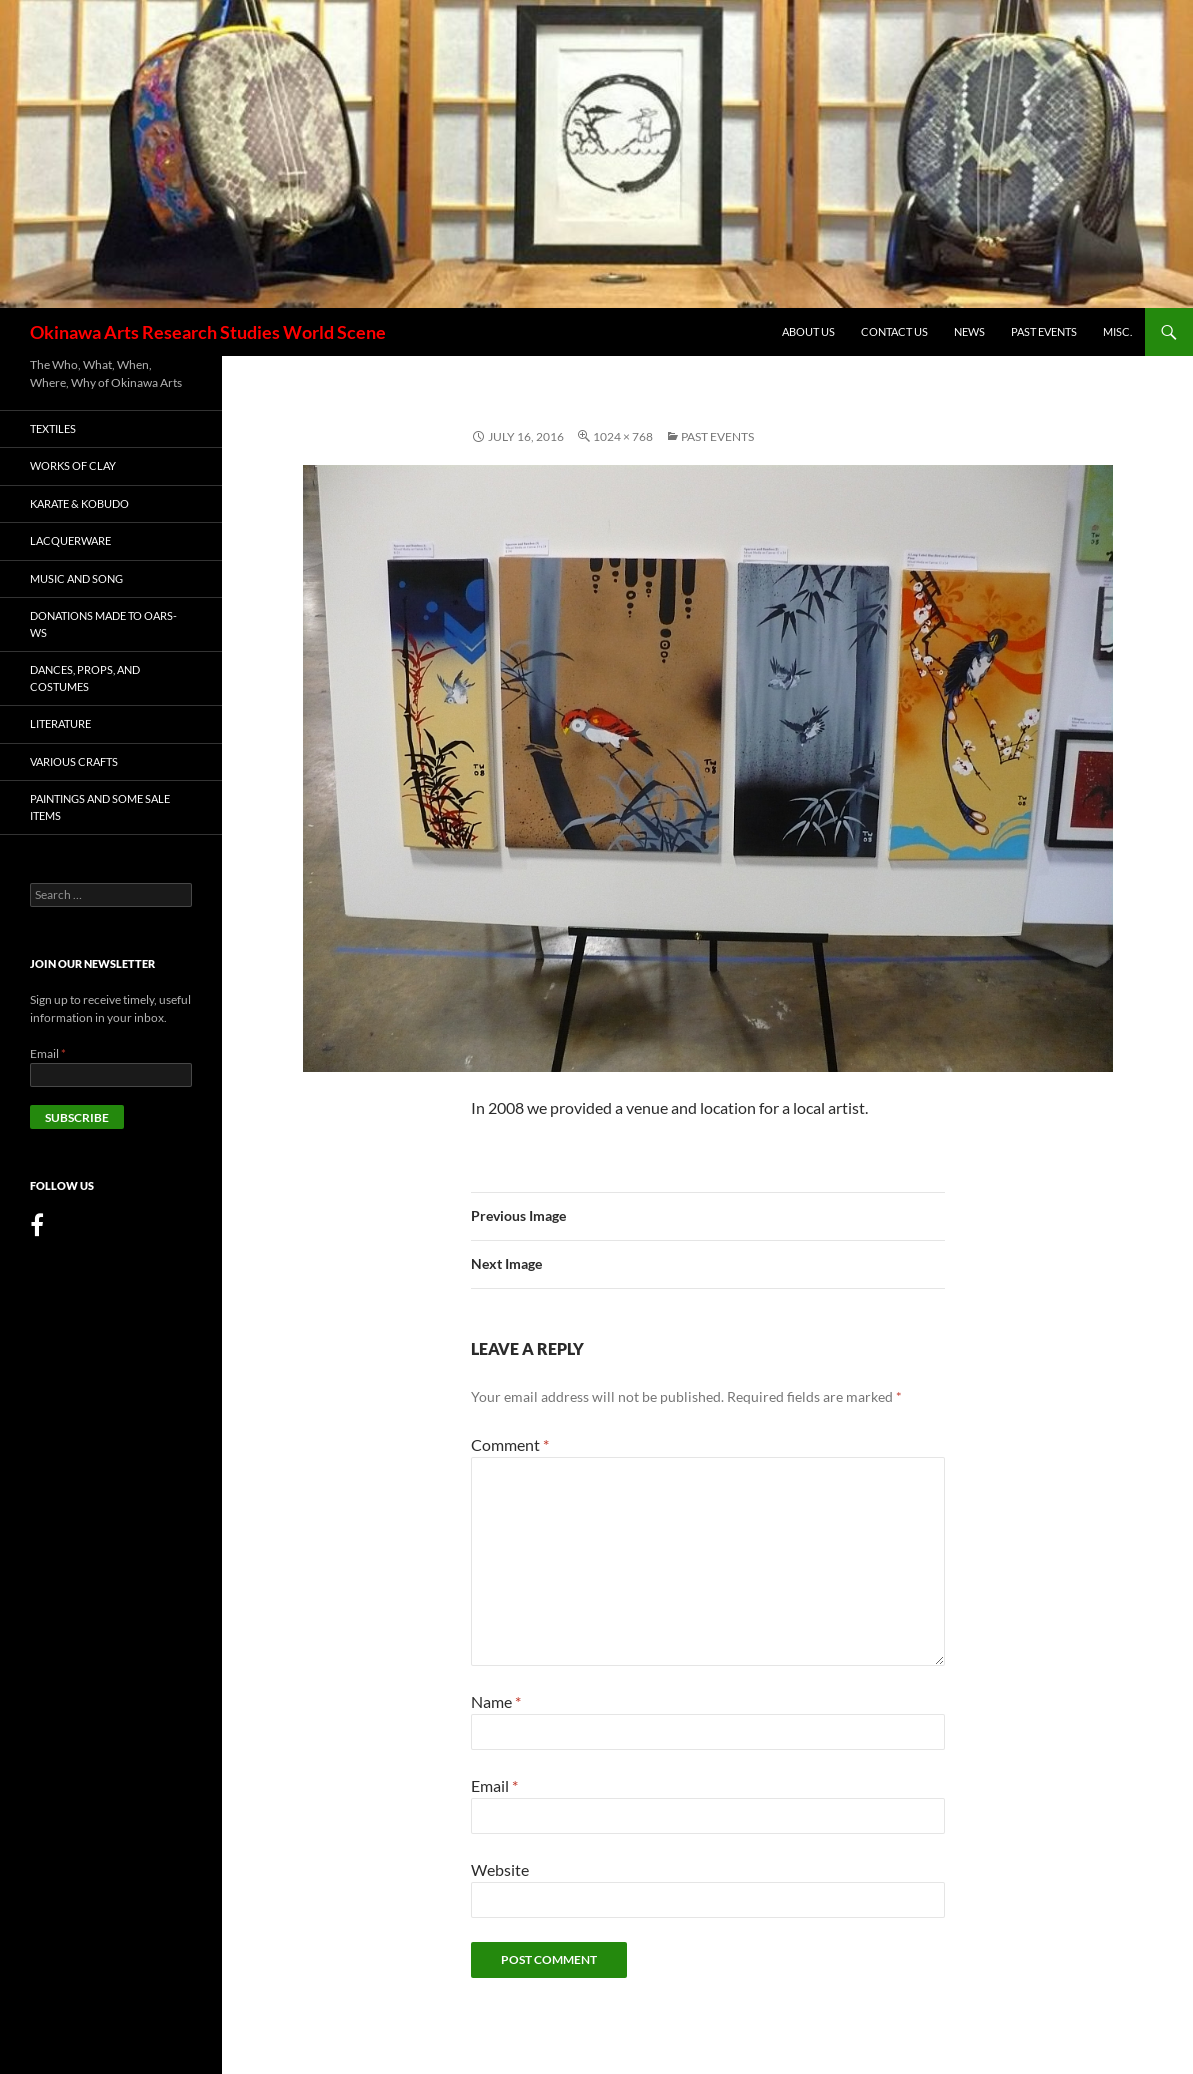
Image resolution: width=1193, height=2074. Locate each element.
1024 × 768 (623, 436)
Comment (510, 1444)
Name (496, 1701)
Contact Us (894, 331)
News (969, 331)
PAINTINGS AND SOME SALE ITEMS (100, 807)
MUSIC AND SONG (76, 578)
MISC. (1117, 331)
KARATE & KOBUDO (79, 503)
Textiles (53, 428)
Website (500, 1869)
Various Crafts (74, 761)
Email (494, 1785)
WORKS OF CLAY (73, 465)
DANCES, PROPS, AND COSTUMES (85, 678)
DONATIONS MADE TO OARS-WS (103, 624)
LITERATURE (60, 723)
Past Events (1044, 331)
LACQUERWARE (70, 540)
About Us (808, 331)
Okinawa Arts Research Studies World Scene (208, 332)
